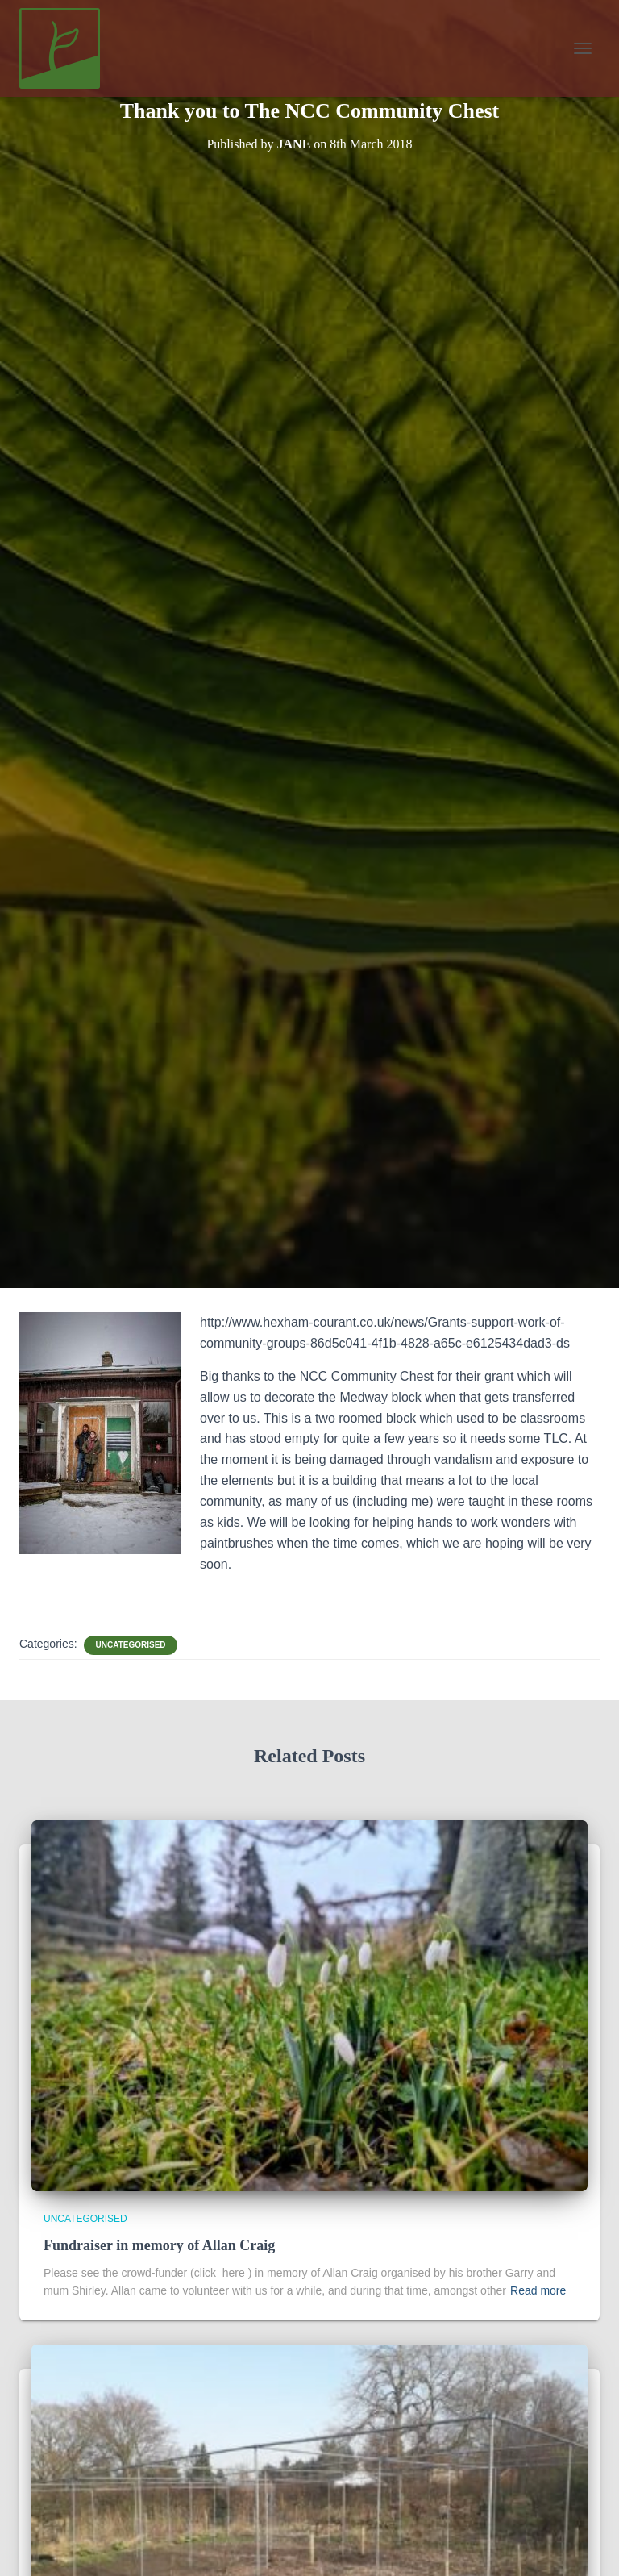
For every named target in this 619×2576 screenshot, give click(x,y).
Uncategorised (130, 1644)
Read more (538, 2290)
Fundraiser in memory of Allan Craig (159, 2245)
